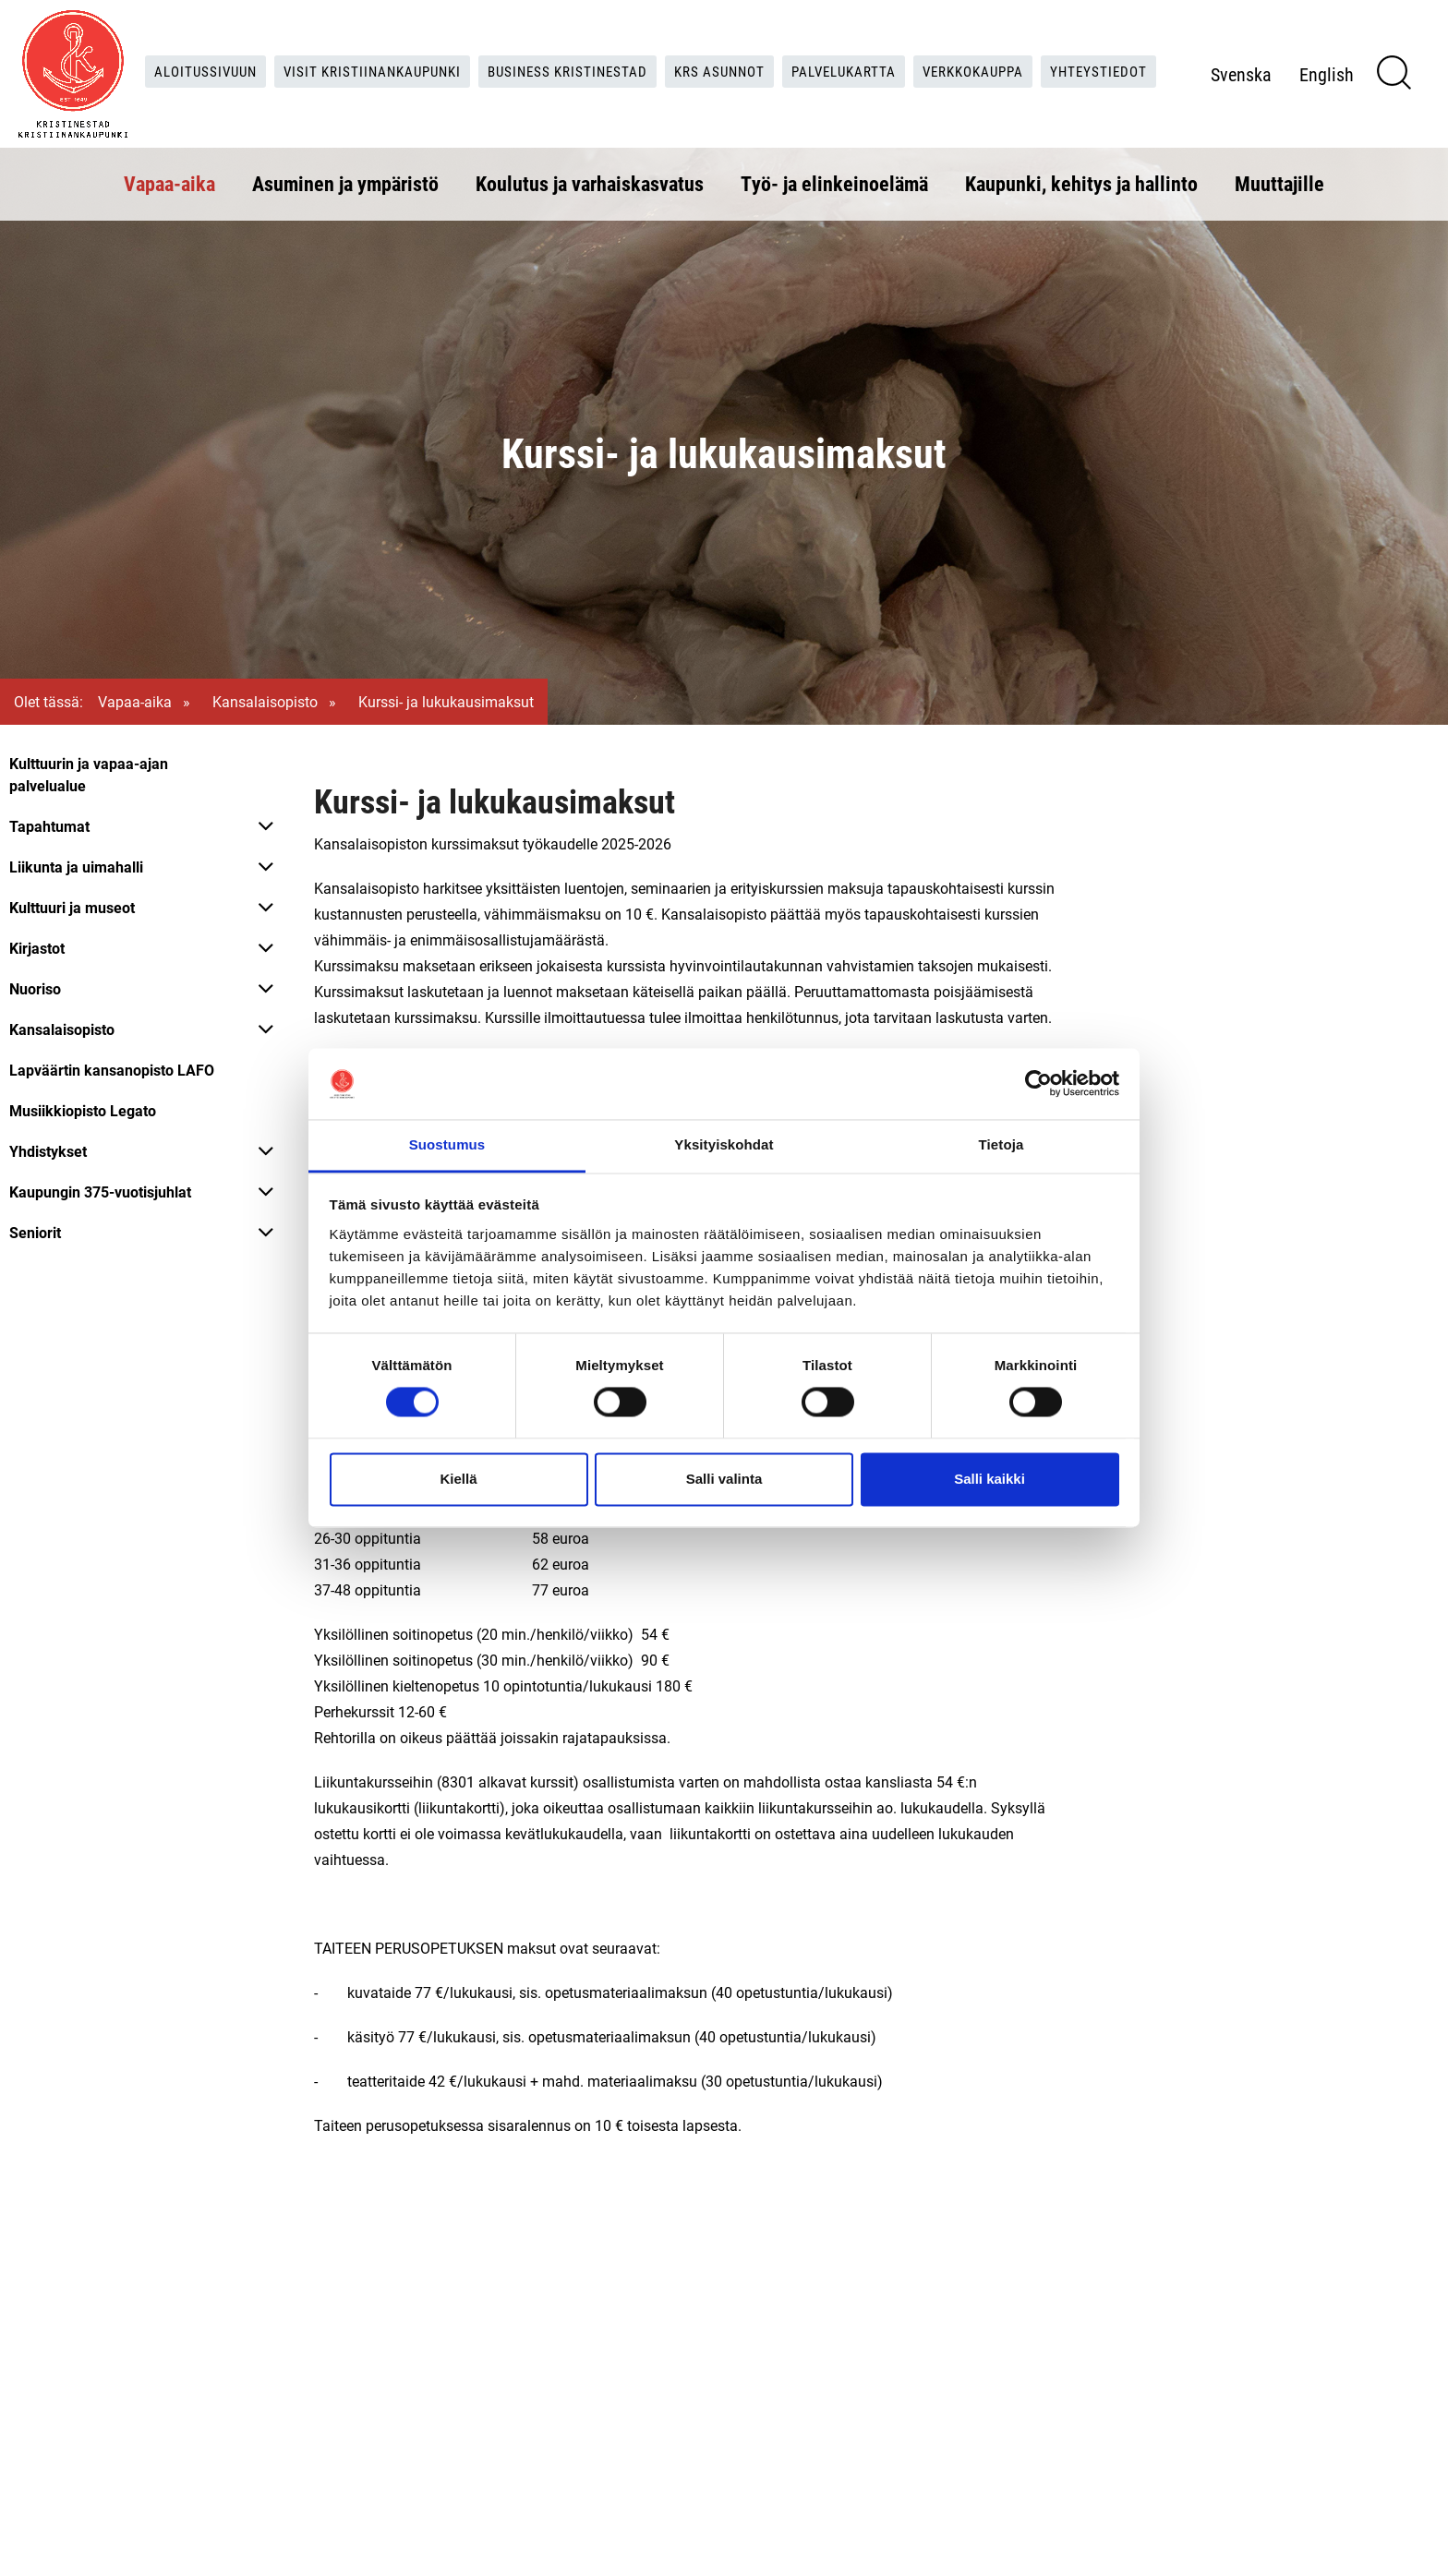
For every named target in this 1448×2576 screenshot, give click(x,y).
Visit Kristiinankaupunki (422, 51)
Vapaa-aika (169, 181)
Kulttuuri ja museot (72, 907)
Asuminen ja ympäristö (345, 181)
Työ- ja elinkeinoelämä (834, 181)
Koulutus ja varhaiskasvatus (590, 181)
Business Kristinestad (627, 51)
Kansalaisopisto (265, 701)
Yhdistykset (48, 1151)
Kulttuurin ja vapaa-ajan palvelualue (88, 774)
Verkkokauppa (1055, 51)
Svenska (1275, 90)
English (1360, 90)
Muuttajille (1279, 181)
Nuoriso (35, 988)
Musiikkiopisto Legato (82, 1110)
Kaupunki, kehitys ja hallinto (1081, 181)
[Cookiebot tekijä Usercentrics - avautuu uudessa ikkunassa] (1038, 1084)
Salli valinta (724, 1479)
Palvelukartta (917, 51)
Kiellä (458, 1479)
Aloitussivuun (247, 51)
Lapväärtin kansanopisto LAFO (111, 1069)
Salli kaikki (989, 1479)
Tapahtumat (49, 826)
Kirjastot (37, 947)
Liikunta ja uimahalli (76, 866)
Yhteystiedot (651, 89)
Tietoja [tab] (1001, 1144)
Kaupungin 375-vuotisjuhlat (100, 1191)
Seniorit (35, 1232)
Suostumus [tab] (447, 1144)
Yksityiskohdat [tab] (723, 1144)
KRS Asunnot (786, 51)
